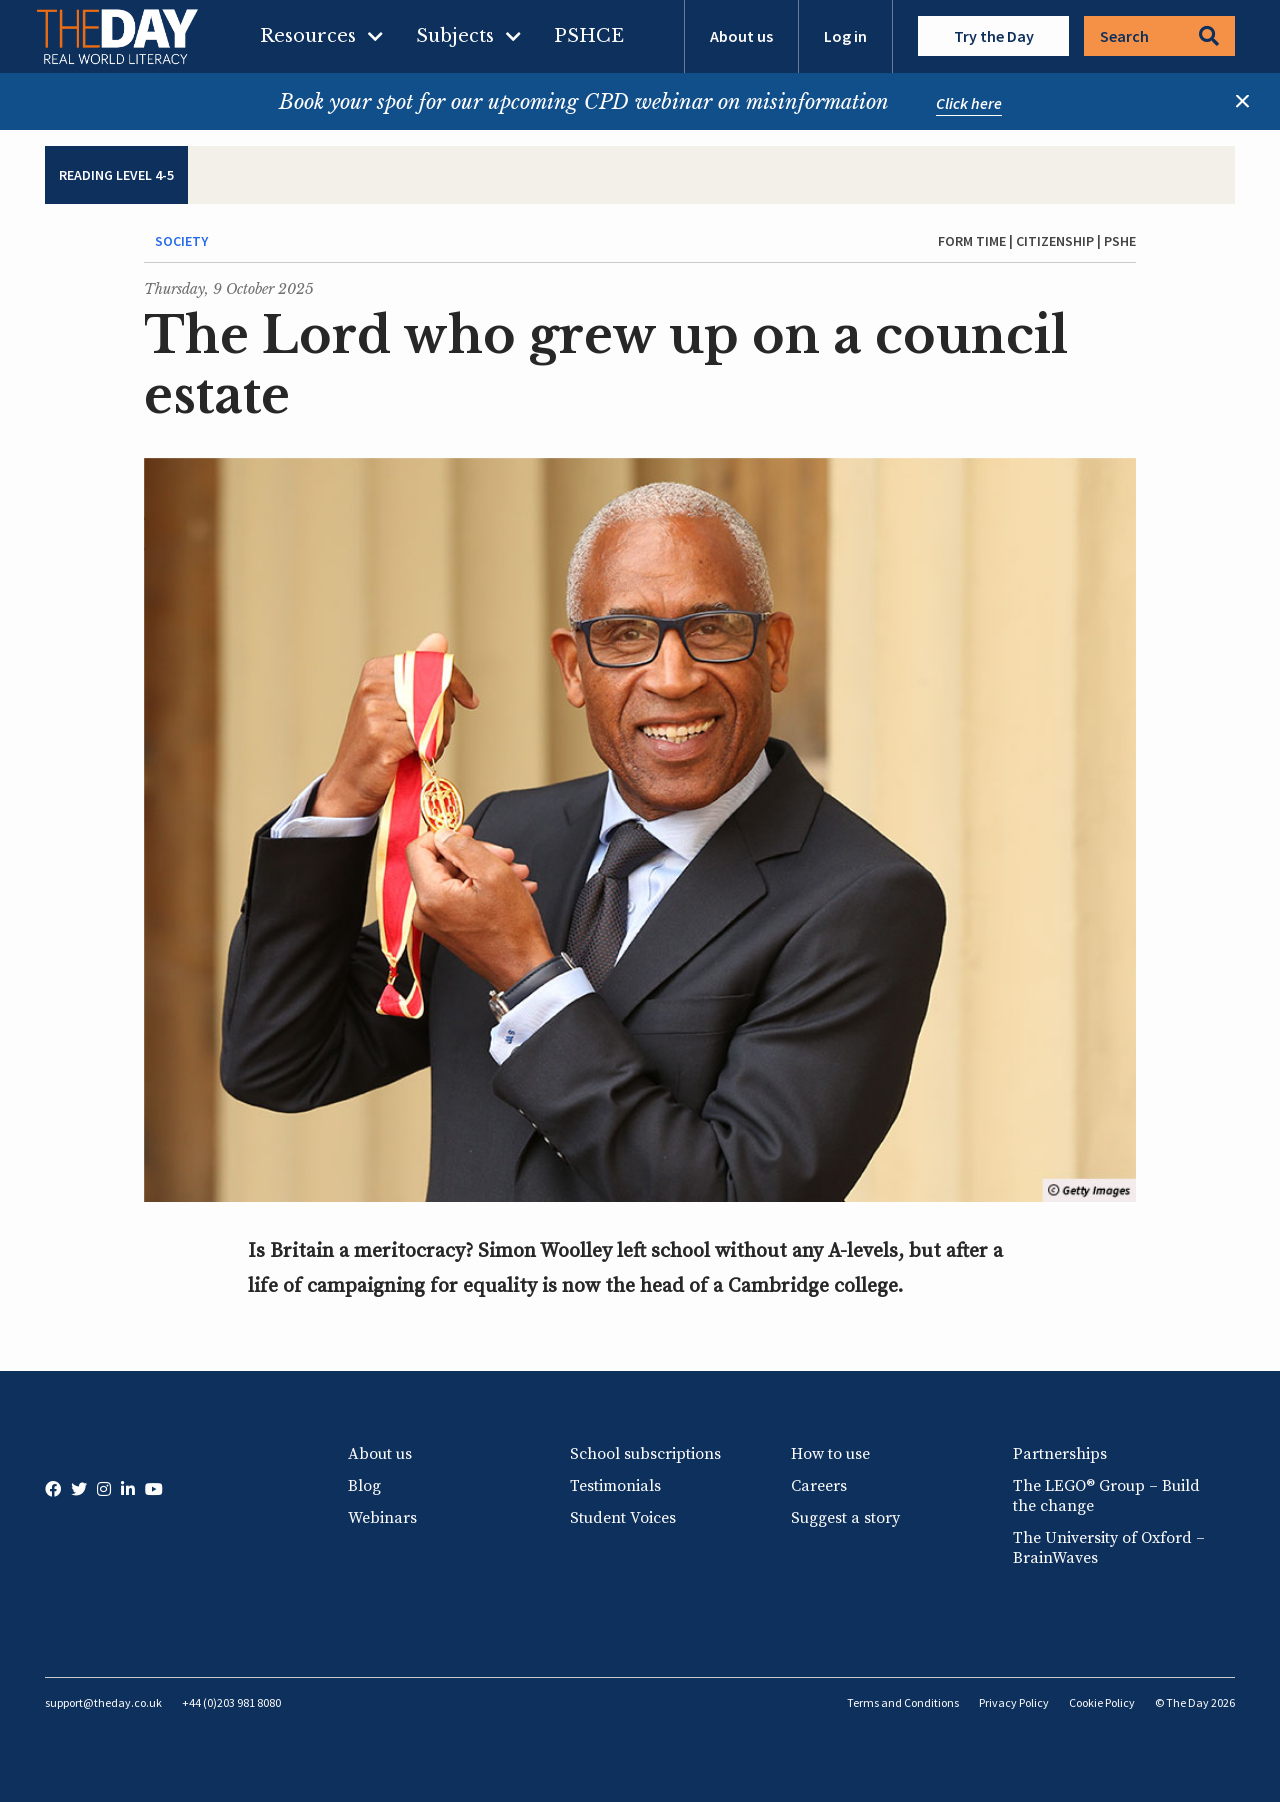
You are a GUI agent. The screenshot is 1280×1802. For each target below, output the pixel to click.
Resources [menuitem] (308, 36)
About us (741, 36)
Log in (845, 36)
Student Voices (623, 1518)
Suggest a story (845, 1518)
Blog (364, 1486)
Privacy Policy (1014, 1702)
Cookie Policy (1102, 1702)
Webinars (382, 1518)
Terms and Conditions (903, 1702)
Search (1159, 36)
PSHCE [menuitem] (589, 36)
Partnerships (1060, 1454)
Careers (819, 1486)
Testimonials (615, 1486)
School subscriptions (645, 1454)
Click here (969, 103)
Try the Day (994, 36)
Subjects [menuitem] (455, 36)
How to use (830, 1454)
